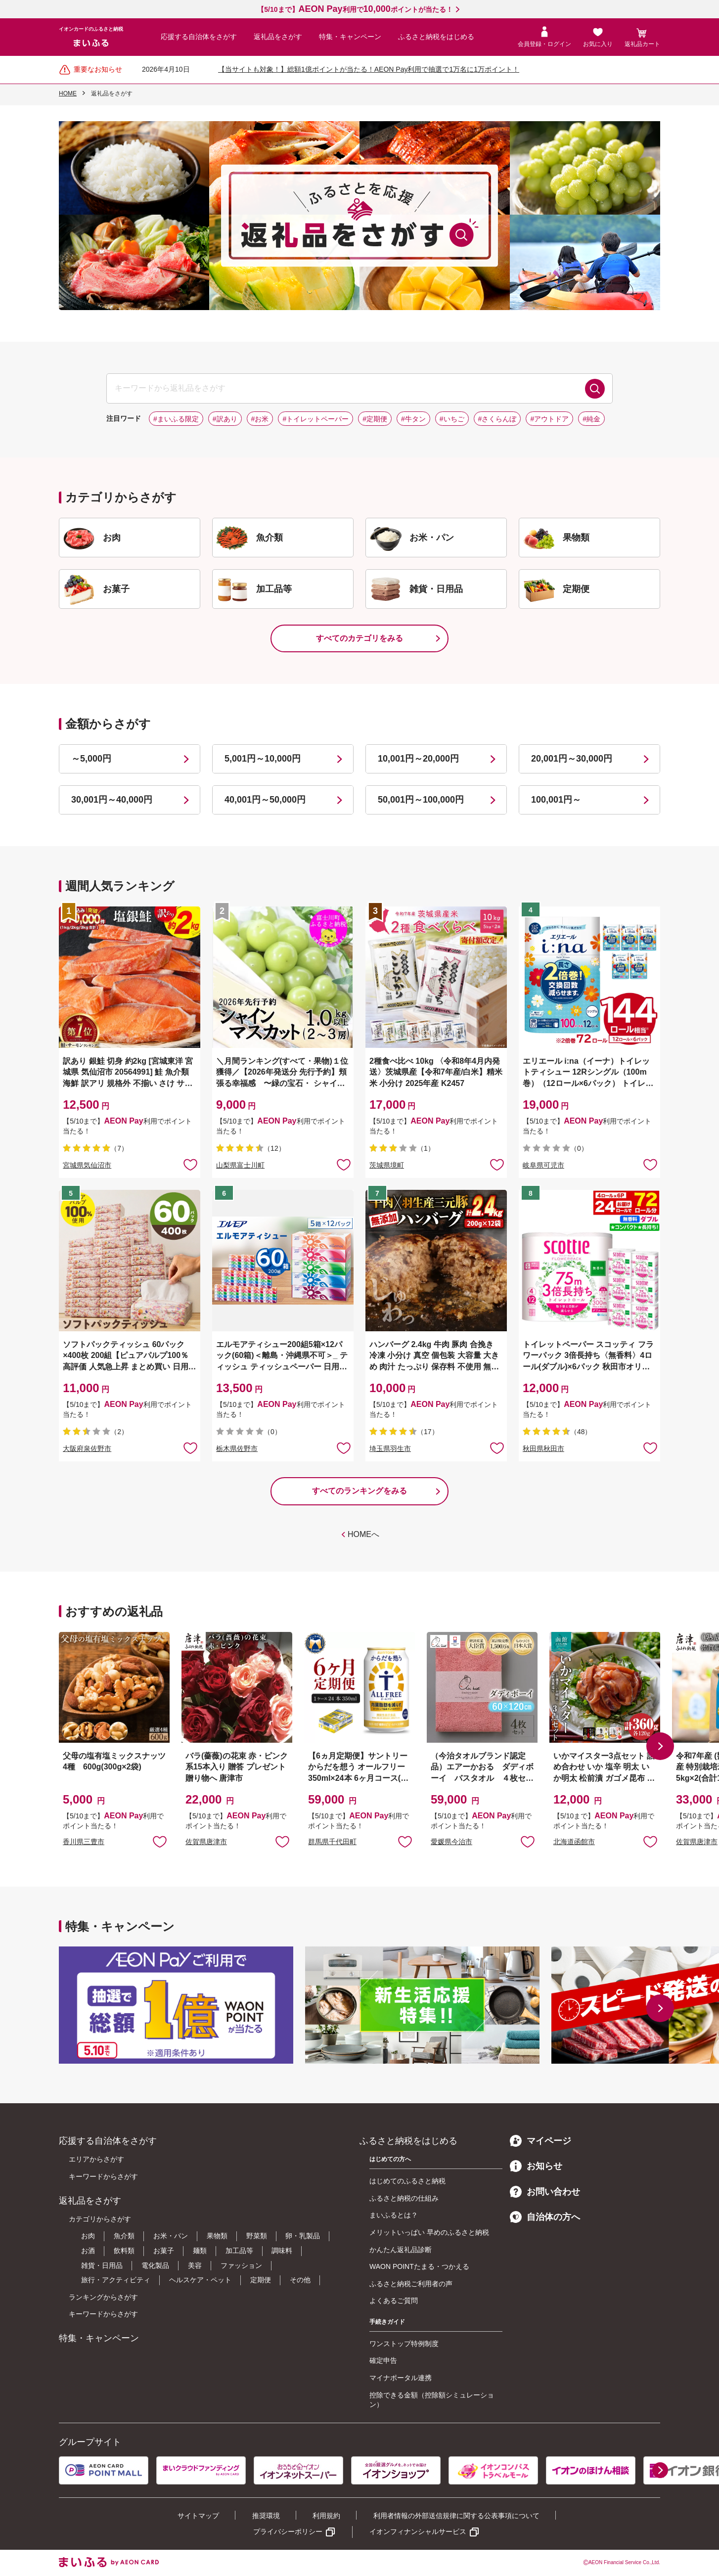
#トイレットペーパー (315, 419)
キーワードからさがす (103, 2176)
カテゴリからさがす (100, 2219)
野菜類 (256, 2236)
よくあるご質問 (393, 2301)
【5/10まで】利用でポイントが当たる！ (354, 9)
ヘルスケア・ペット (200, 2280)
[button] (660, 1746)
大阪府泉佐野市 (87, 1448)
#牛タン (413, 419)
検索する (595, 389)
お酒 (88, 2251)
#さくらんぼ (497, 419)
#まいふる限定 (176, 419)
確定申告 (383, 2360)
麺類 (200, 2251)
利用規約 (326, 2516)
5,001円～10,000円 (263, 759)
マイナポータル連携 (400, 2378)
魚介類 (124, 2236)
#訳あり (225, 419)
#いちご (452, 419)
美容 (195, 2265)
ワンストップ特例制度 (404, 2344)
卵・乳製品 (302, 2236)
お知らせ (536, 2166)
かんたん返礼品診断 (400, 2250)
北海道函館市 (574, 1842)
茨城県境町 (386, 1165)
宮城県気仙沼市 (87, 1165)
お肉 (88, 2236)
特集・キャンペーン (350, 37)
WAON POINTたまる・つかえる (419, 2266)
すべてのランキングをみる (359, 1491)
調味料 (281, 2251)
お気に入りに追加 (159, 1841)
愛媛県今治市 (451, 1842)
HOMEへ (363, 1534)
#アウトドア (549, 419)
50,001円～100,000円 (421, 800)
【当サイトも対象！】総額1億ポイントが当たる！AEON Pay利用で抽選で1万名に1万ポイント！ (368, 69)
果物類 (217, 2236)
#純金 (591, 419)
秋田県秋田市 (543, 1448)
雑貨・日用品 (102, 2265)
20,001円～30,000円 (571, 759)
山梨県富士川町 (240, 1165)
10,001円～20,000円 (418, 759)
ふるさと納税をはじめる (436, 37)
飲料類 (124, 2251)
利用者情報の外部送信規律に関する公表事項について (456, 2516)
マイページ (540, 2141)
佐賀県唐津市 (206, 1842)
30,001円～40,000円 (111, 800)
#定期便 (374, 419)
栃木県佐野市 (237, 1448)
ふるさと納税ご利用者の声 (410, 2284)
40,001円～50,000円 (265, 800)
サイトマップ (198, 2516)
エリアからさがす (96, 2159)
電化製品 (155, 2265)
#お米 (260, 419)
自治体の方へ (545, 2217)
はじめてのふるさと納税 (407, 2181)
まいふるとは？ (393, 2215)
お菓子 (163, 2251)
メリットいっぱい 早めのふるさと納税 (429, 2232)
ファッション (241, 2265)
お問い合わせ (545, 2192)
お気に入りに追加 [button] (190, 1164)
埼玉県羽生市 (390, 1448)
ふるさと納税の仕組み (404, 2198)
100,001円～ (556, 800)
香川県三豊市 (83, 1842)
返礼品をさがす (278, 37)
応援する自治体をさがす (199, 37)
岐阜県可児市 (543, 1165)
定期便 (260, 2280)
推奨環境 (266, 2516)
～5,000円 (91, 759)
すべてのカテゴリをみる (359, 638)
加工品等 (239, 2251)
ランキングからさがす (103, 2297)
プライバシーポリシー (287, 2531)
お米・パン (170, 2236)
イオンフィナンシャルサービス (417, 2531)
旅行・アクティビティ (115, 2280)
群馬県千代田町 (332, 1842)
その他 (300, 2280)
